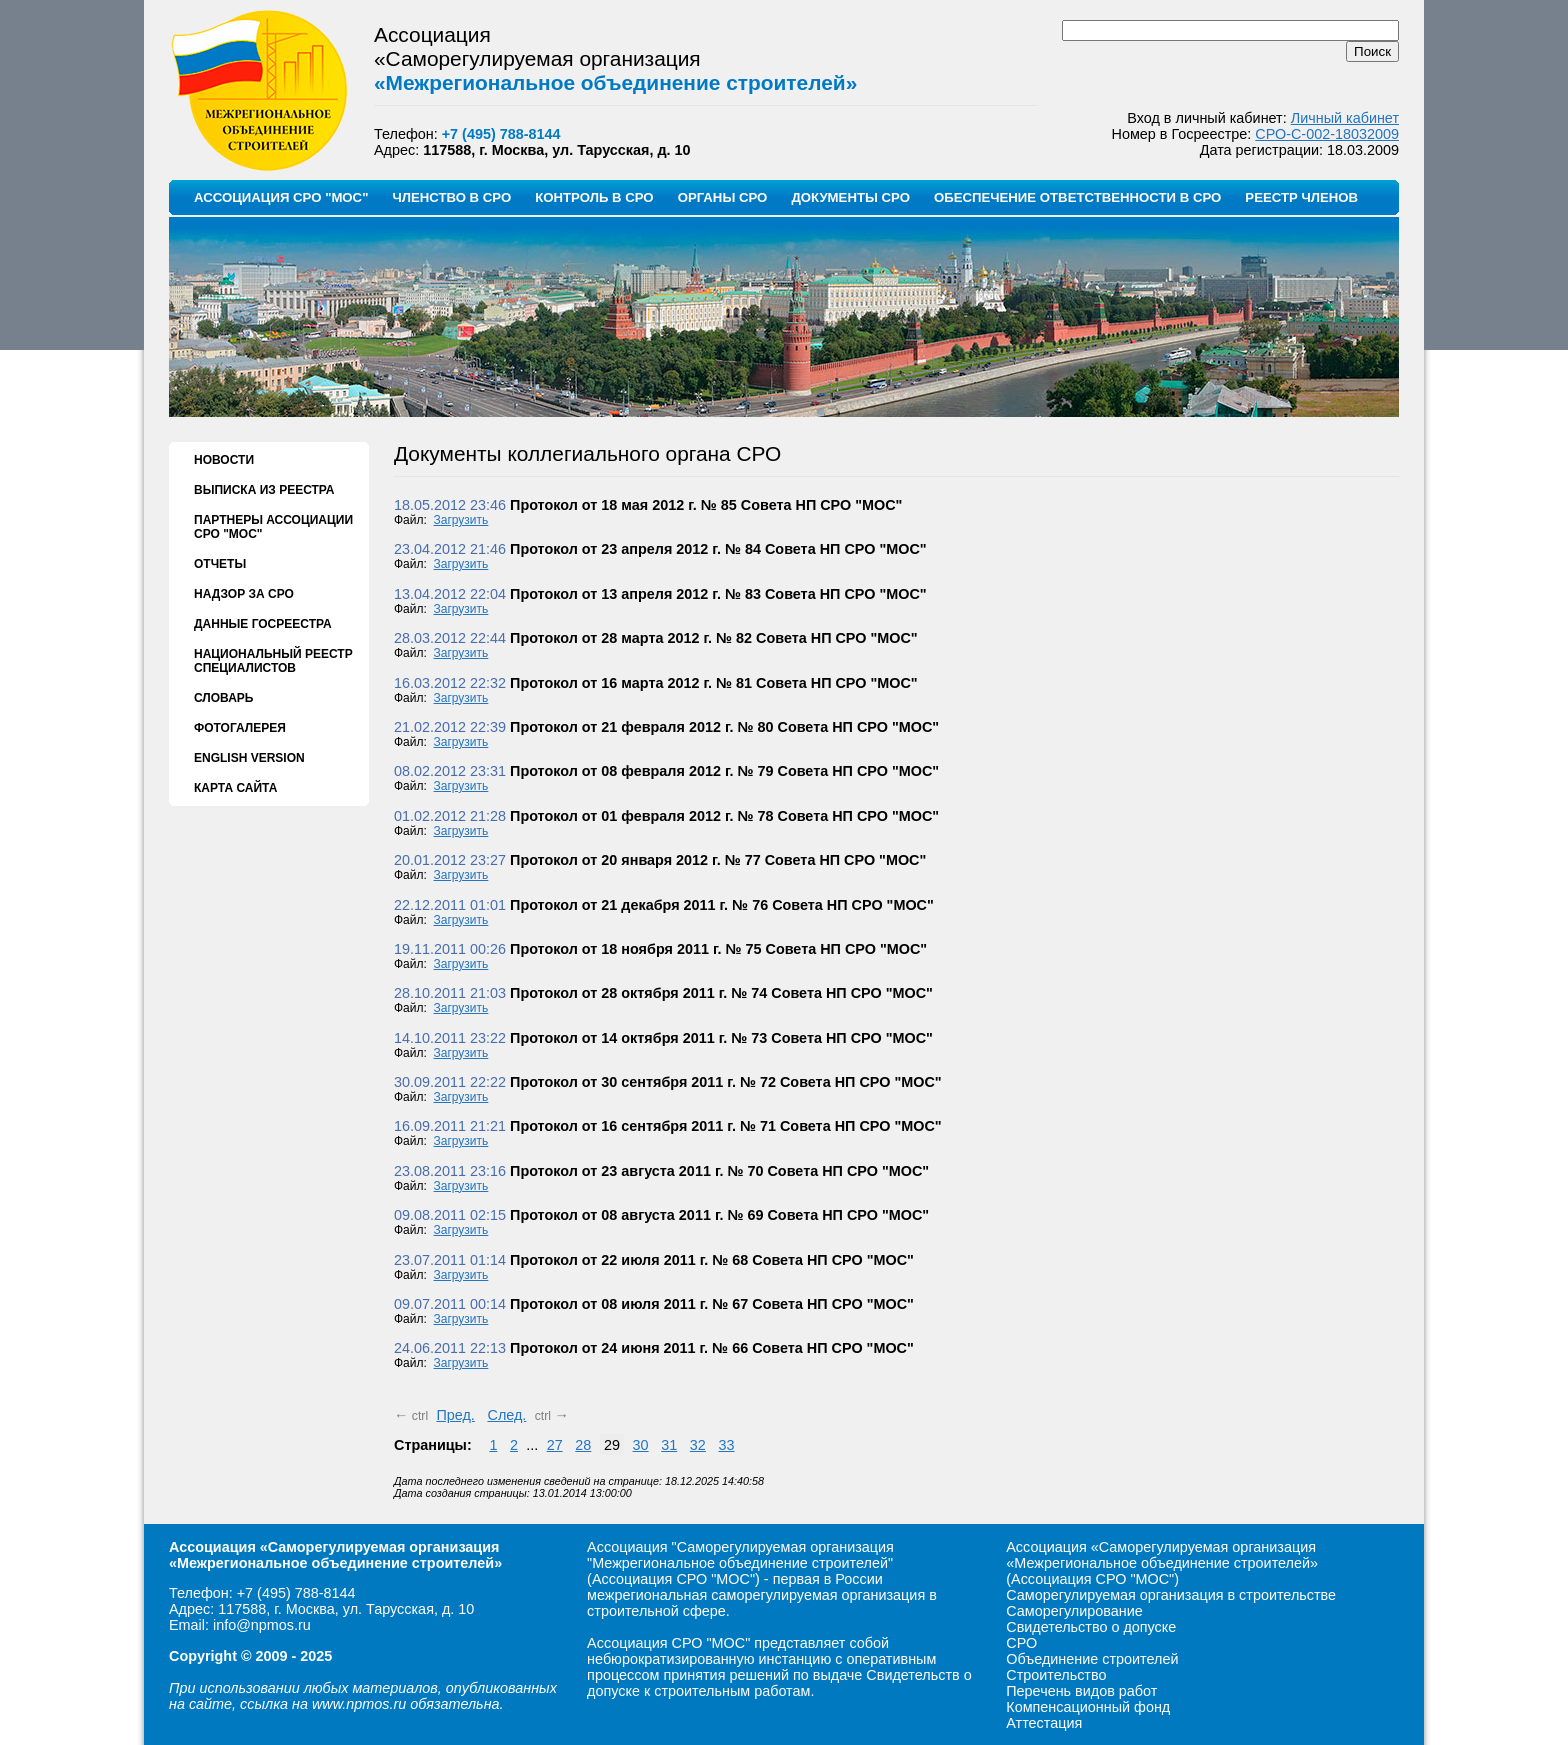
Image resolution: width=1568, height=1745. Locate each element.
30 (641, 1445)
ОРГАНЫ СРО (723, 197)
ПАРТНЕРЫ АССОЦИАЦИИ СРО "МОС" (273, 527)
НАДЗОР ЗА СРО (244, 594)
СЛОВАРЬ (223, 698)
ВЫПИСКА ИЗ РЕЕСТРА (264, 490)
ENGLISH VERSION (249, 758)
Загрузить (461, 520)
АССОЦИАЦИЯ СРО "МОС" (281, 197)
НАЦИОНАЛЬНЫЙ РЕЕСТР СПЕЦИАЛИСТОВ (273, 661)
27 (555, 1445)
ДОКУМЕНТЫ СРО (850, 197)
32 (698, 1445)
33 (727, 1445)
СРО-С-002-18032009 (1327, 134)
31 (669, 1445)
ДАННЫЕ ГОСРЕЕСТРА (263, 624)
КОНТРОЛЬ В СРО (594, 197)
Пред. (455, 1415)
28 (583, 1445)
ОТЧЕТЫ (220, 564)
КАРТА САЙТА (235, 788)
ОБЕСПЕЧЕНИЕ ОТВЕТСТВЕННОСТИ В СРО (1077, 197)
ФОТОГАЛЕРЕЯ (240, 728)
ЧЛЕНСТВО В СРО (451, 197)
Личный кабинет (1345, 118)
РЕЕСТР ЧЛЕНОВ (1301, 197)
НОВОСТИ (224, 460)
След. (506, 1415)
